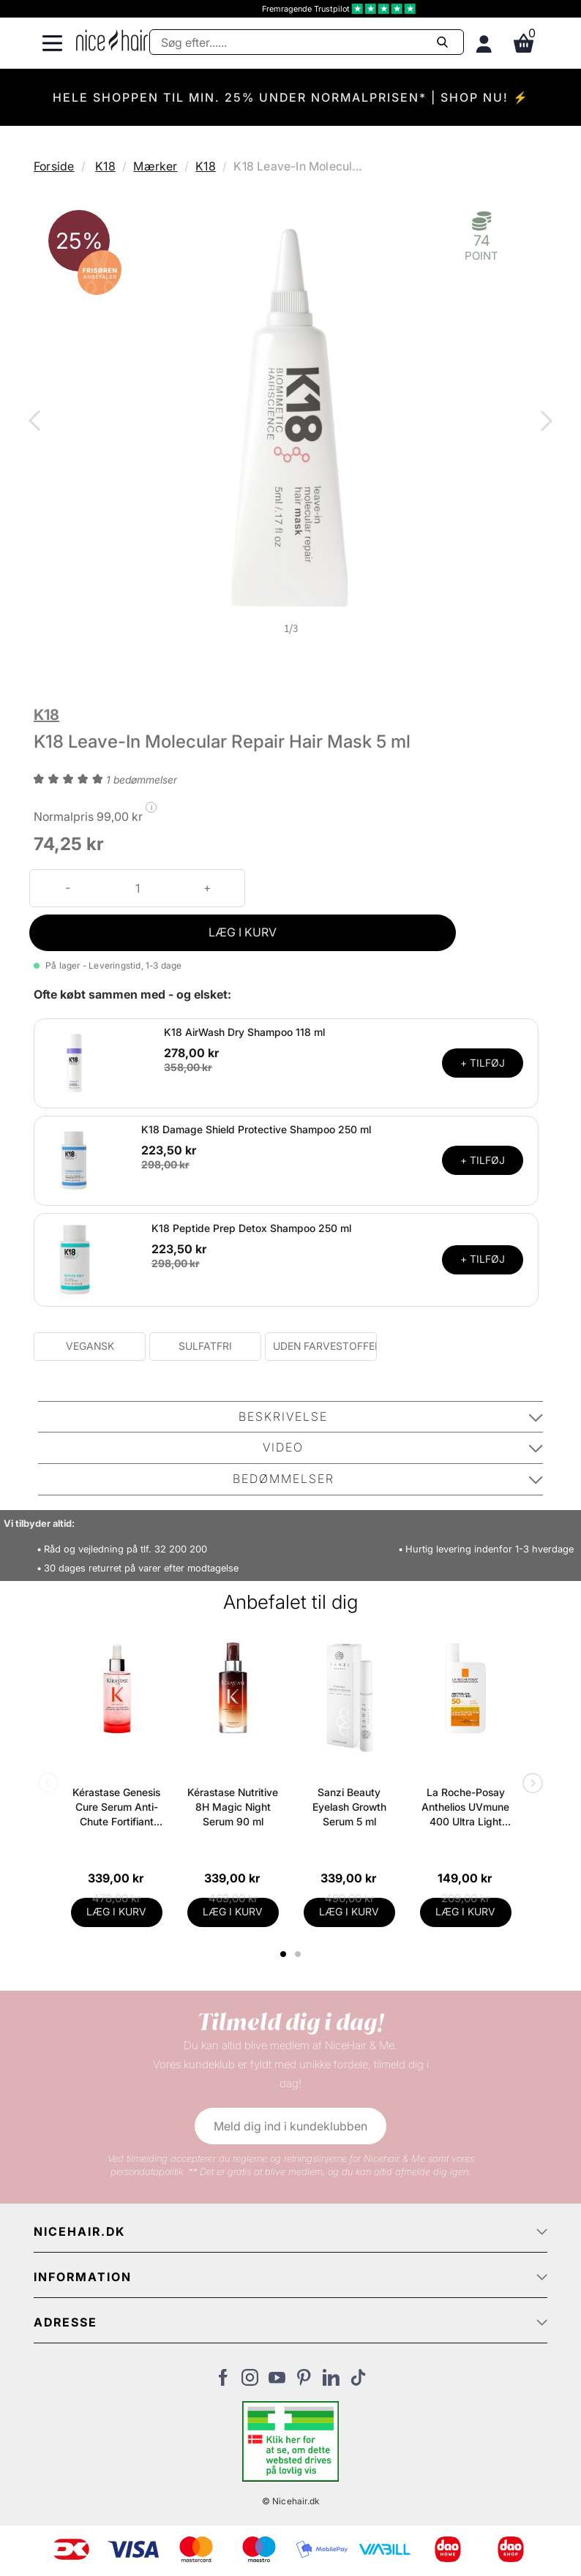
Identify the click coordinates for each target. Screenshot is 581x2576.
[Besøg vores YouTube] (277, 2381)
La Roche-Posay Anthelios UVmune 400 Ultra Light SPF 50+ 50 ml (465, 1807)
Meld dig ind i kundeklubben (290, 2126)
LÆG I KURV (243, 932)
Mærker (155, 166)
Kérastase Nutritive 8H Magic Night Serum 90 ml (232, 1807)
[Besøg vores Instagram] (250, 2381)
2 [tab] (299, 1954)
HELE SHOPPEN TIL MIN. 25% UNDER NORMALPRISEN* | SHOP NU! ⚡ (291, 97)
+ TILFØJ (482, 1062)
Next (543, 422)
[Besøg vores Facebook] (223, 2381)
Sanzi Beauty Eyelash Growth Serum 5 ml (349, 1807)
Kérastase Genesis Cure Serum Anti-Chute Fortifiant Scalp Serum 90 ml (116, 1807)
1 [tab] (284, 1954)
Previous (37, 422)
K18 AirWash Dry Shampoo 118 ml (244, 1032)
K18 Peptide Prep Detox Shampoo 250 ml (251, 1228)
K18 (105, 166)
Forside (54, 166)
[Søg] (306, 42)
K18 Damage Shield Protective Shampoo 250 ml (256, 1129)
